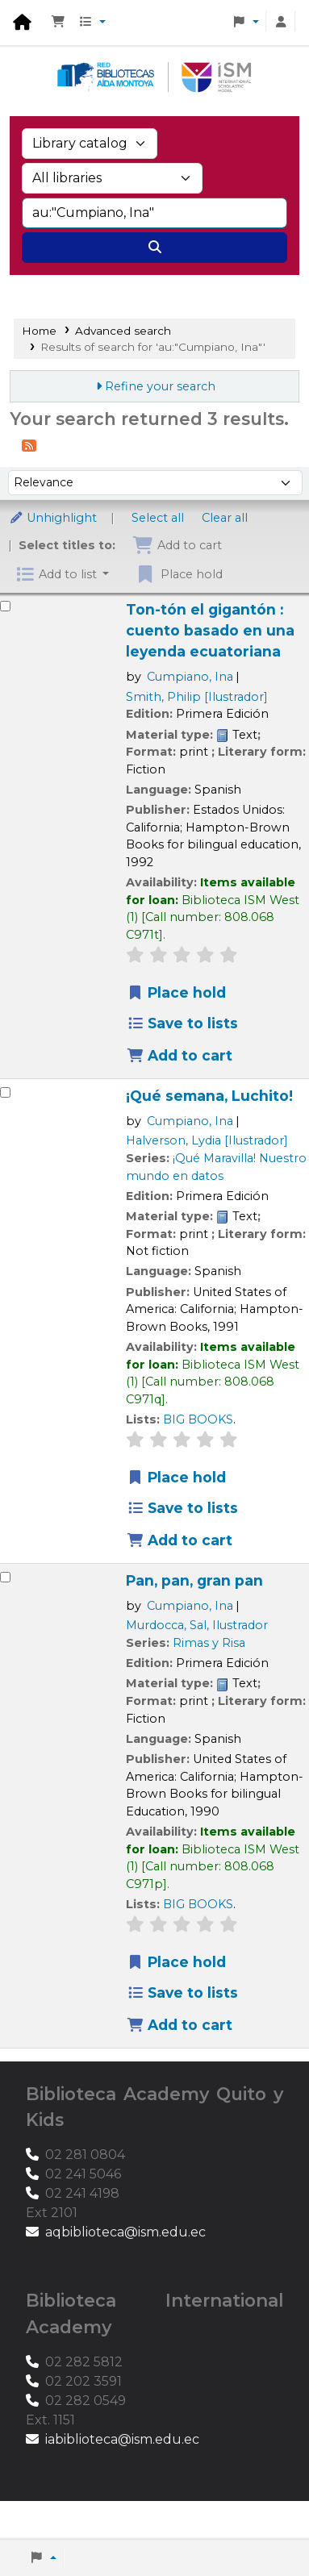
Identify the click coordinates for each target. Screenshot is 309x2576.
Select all (158, 518)
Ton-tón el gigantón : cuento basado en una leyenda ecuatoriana (210, 630)
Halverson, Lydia (207, 1140)
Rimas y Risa (209, 1643)
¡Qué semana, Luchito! (209, 1095)
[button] (58, 22)
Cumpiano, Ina (190, 676)
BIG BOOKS (198, 1419)
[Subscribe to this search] (29, 445)
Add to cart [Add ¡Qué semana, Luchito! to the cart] (180, 1540)
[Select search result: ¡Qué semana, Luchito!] (5, 1092)
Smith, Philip (197, 697)
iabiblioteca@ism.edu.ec (122, 2439)
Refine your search (160, 386)
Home (39, 330)
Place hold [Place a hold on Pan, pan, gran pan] (177, 1961)
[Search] (154, 247)
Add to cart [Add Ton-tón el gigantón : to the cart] (180, 1055)
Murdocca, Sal (197, 1625)
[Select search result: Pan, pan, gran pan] (5, 1577)
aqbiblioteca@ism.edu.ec (125, 2232)
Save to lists (183, 1023)
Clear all (225, 518)
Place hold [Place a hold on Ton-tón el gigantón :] (177, 992)
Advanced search (80, 284)
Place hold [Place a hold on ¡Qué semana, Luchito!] (177, 1477)
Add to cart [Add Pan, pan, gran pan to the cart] (180, 2024)
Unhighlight (53, 518)
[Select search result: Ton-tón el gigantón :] (5, 606)
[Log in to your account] (280, 22)
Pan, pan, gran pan (194, 1580)
